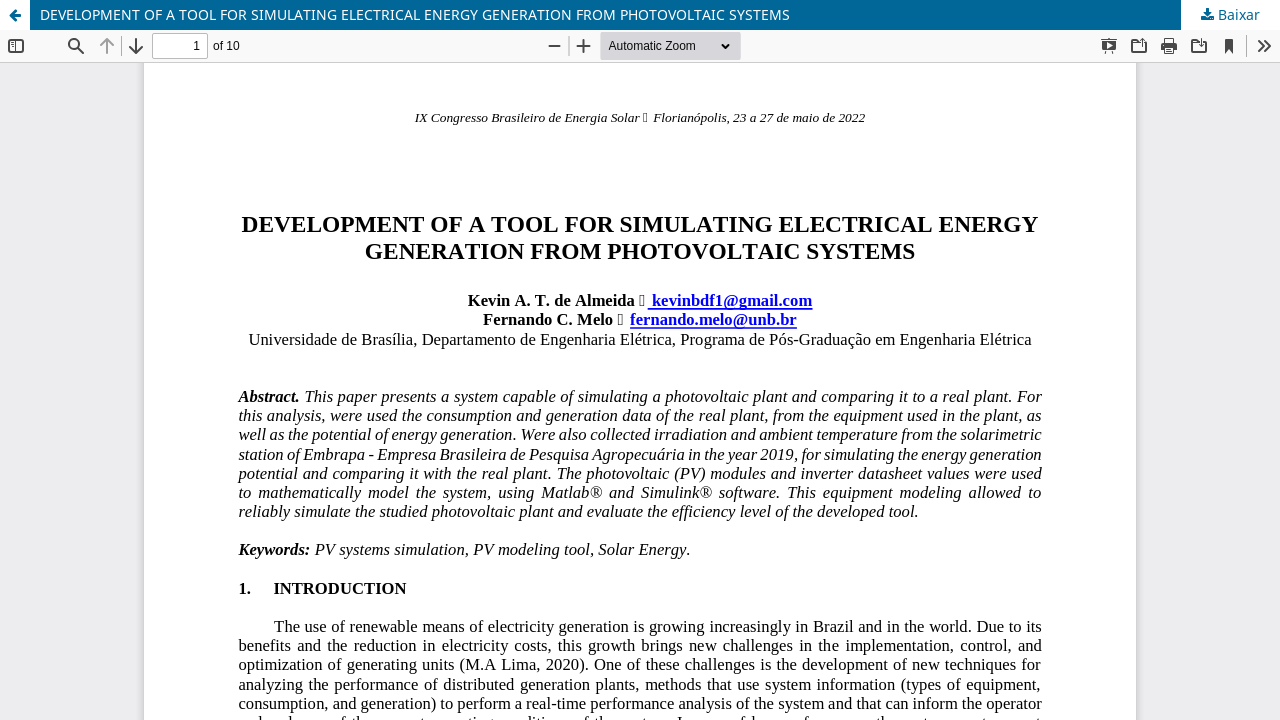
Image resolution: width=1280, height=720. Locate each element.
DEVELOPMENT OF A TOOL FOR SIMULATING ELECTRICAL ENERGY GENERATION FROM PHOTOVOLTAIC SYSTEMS (415, 14)
